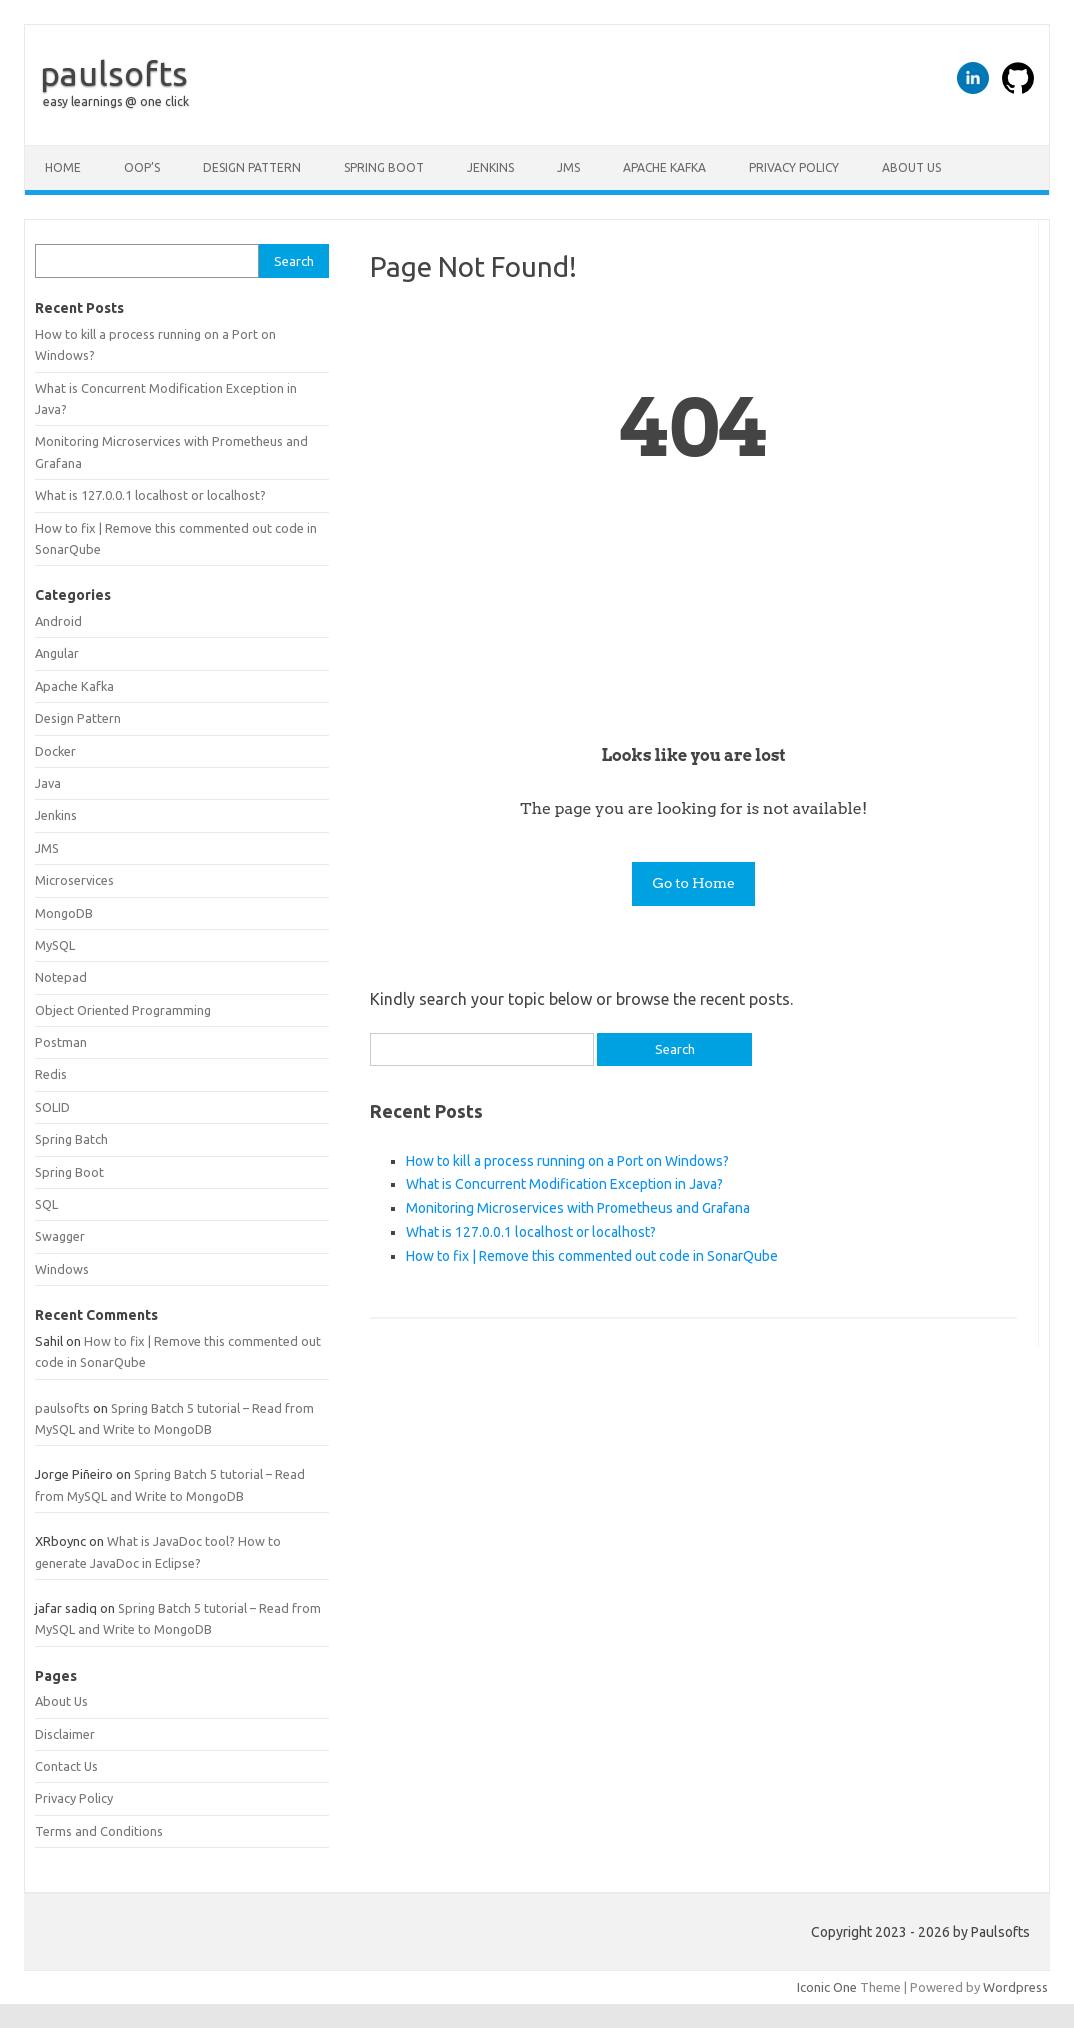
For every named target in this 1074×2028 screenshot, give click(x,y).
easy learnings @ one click (116, 101)
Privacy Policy (794, 167)
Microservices (74, 880)
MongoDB (64, 913)
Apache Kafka (664, 167)
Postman (61, 1042)
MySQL (55, 945)
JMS (568, 167)
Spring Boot (384, 167)
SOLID (52, 1107)
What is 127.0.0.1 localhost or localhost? (531, 1232)
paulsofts (114, 73)
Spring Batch (71, 1139)
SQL (46, 1204)
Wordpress (1015, 1987)
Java (48, 783)
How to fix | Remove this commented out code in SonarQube (592, 1256)
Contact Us (66, 1766)
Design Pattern (252, 167)
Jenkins (490, 167)
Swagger (60, 1236)
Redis (51, 1074)
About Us (911, 167)
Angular (57, 653)
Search (294, 261)
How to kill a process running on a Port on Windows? (567, 1161)
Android (58, 621)
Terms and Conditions (99, 1831)
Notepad (61, 977)
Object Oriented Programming (123, 1010)
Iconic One (827, 1987)
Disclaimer (65, 1734)
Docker (55, 751)
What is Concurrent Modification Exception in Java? (564, 1184)
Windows (62, 1269)
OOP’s (142, 167)
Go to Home (693, 883)
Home (63, 167)
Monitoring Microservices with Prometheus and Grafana (578, 1208)
